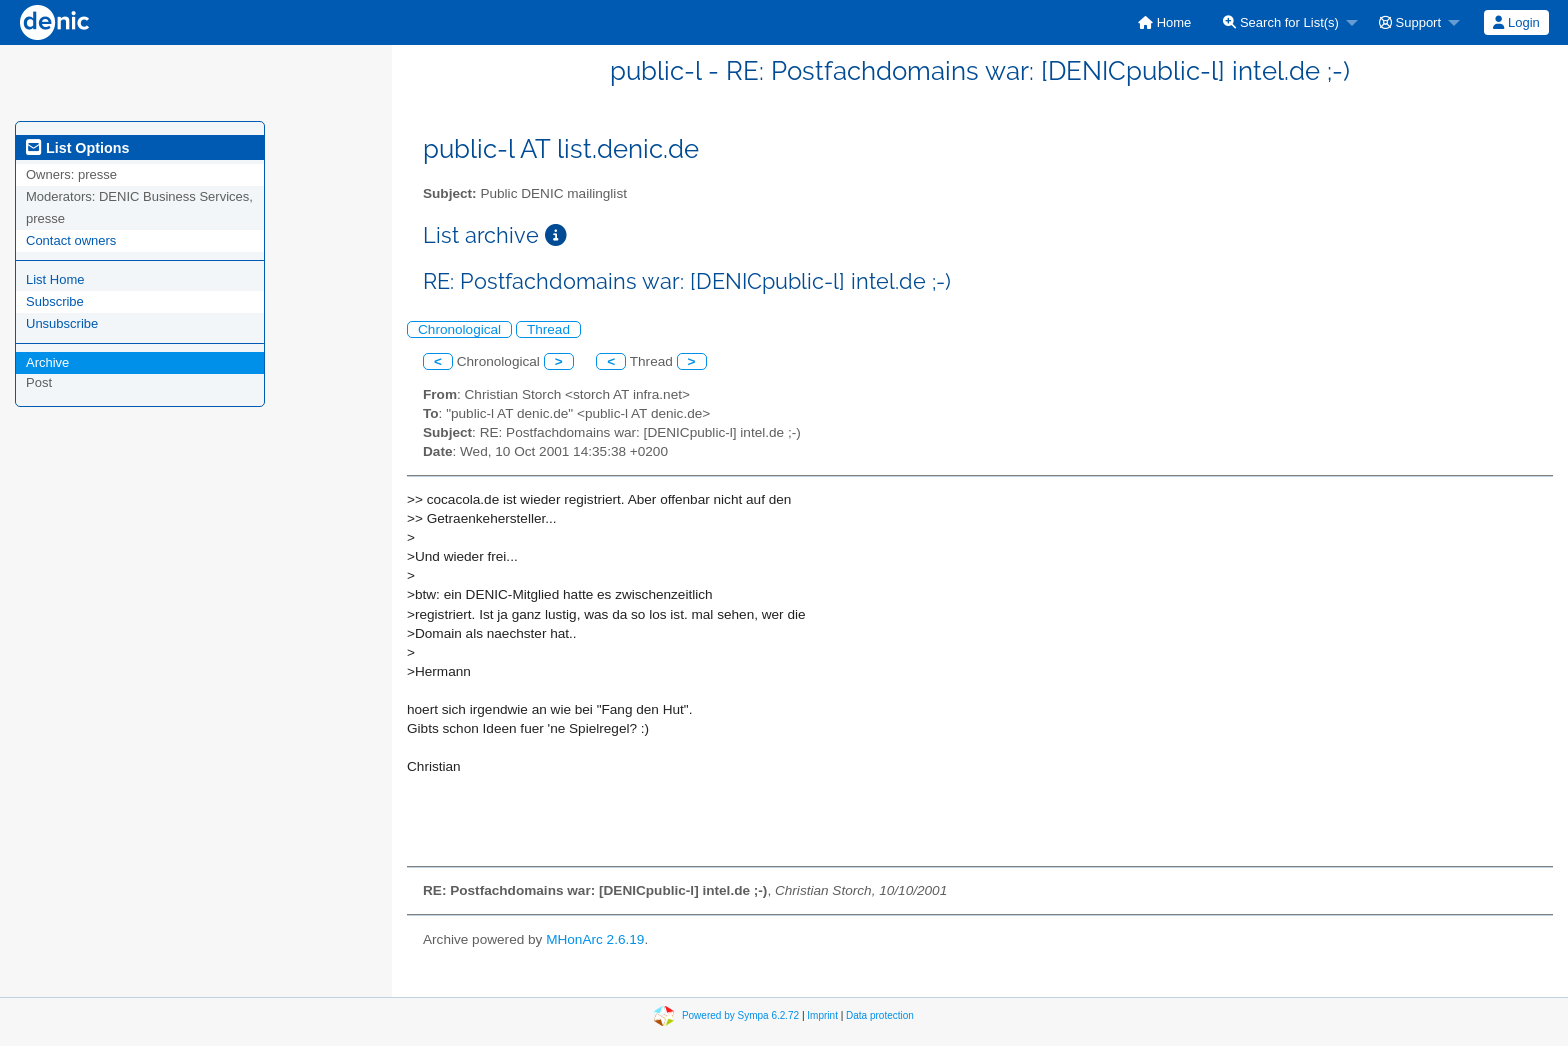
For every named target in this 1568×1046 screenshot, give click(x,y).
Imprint (822, 1014)
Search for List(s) (1281, 22)
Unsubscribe (62, 323)
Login (1516, 22)
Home (1164, 22)
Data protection (880, 1014)
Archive (47, 362)
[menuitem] (1164, 22)
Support (1410, 22)
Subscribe (55, 301)
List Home (55, 279)
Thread (548, 329)
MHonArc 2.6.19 (595, 939)
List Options (77, 148)
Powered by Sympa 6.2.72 (740, 1014)
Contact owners (71, 240)
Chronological (459, 329)
